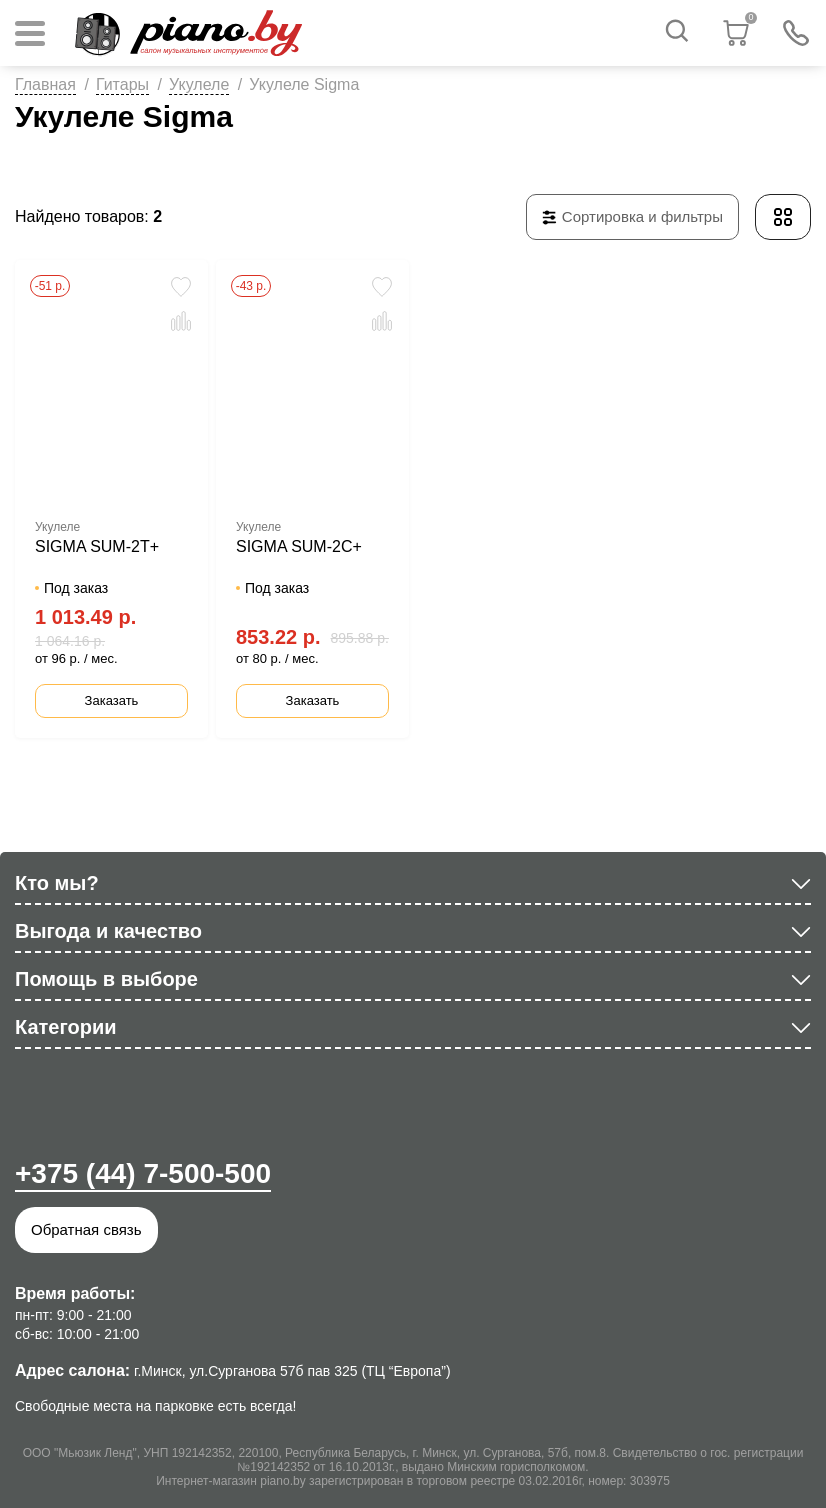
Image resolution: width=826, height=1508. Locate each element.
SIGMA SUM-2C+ (299, 546)
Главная (45, 84)
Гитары (122, 84)
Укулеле (199, 84)
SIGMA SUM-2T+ (97, 546)
